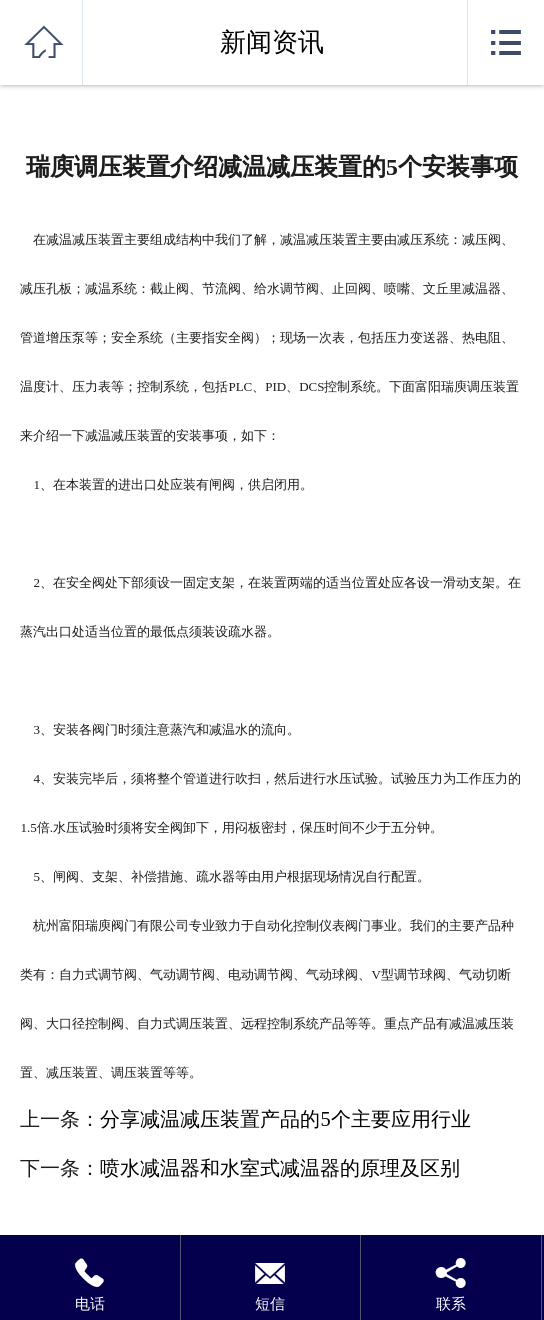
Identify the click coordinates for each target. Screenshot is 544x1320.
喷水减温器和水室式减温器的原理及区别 (280, 1168)
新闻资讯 (272, 42)
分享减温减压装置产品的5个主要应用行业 (285, 1119)
